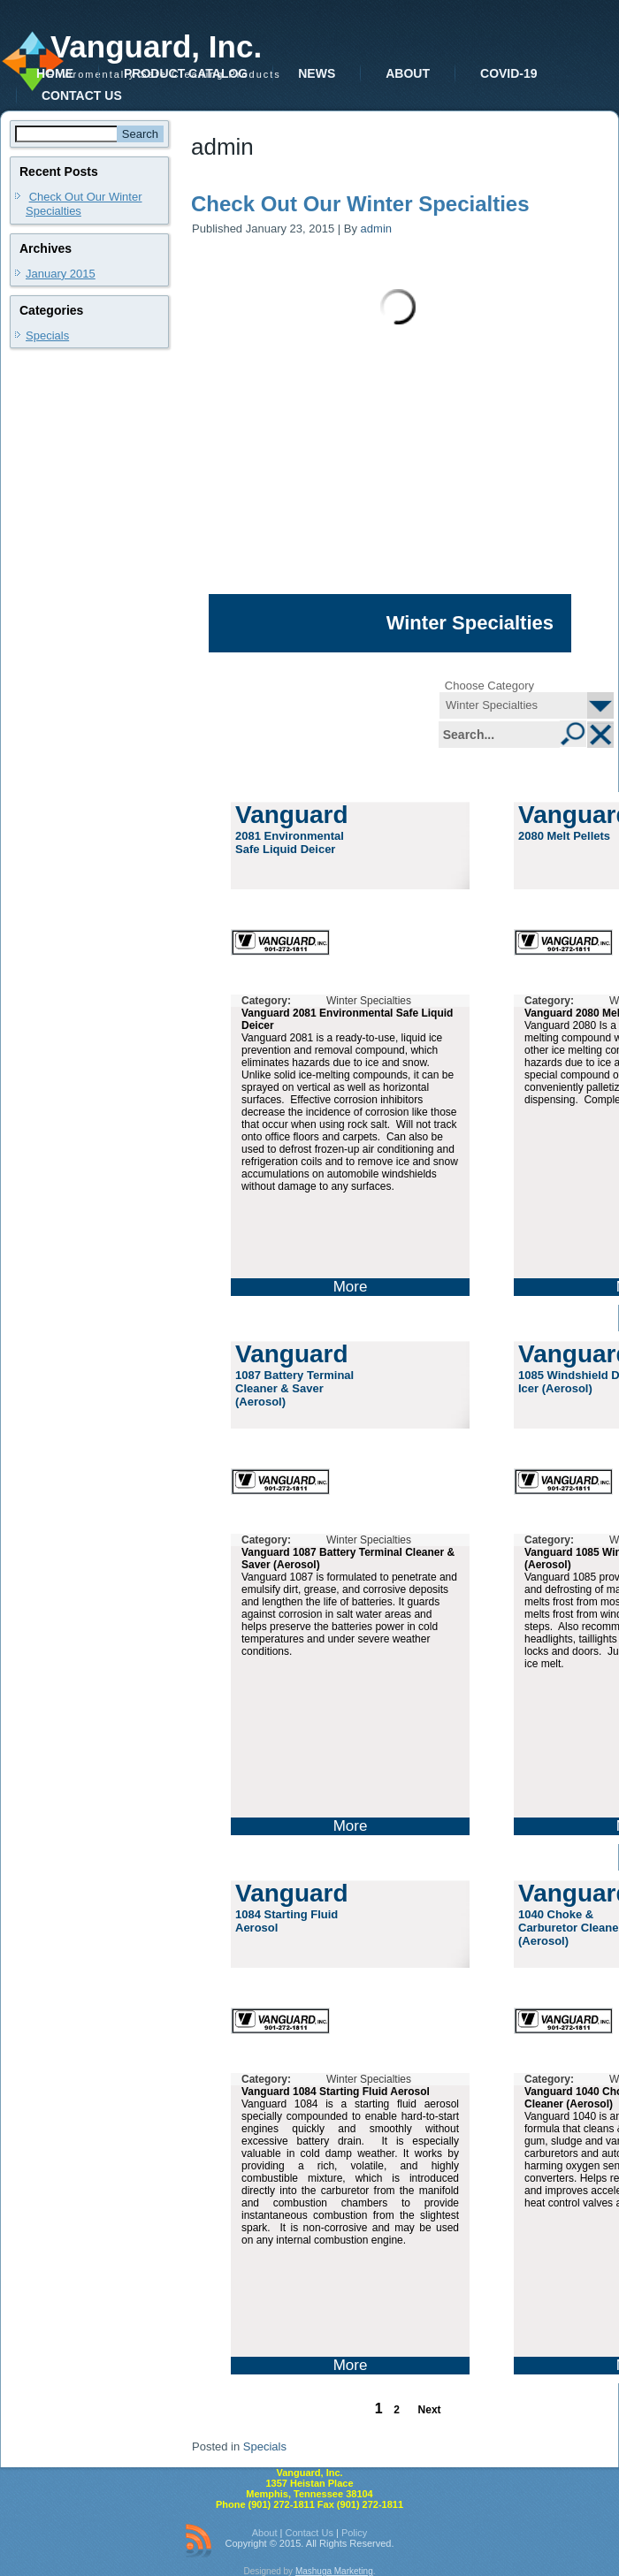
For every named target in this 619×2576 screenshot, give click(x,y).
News (316, 73)
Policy (354, 2532)
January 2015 (61, 273)
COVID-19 (509, 73)
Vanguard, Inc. (156, 46)
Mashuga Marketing (334, 2571)
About (408, 73)
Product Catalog (186, 73)
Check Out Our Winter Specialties (360, 204)
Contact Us (82, 95)
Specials (47, 335)
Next (429, 2410)
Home (54, 73)
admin (376, 228)
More (350, 1286)
